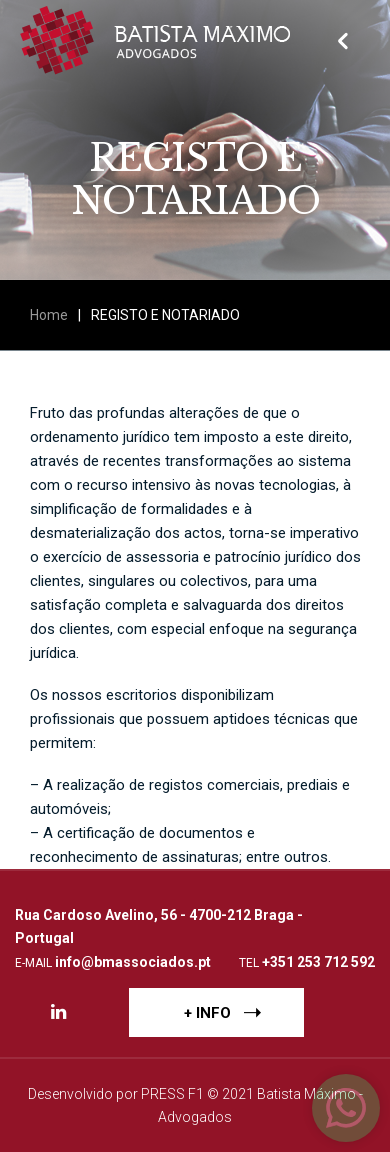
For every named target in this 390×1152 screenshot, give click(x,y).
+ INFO (222, 1012)
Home (49, 315)
